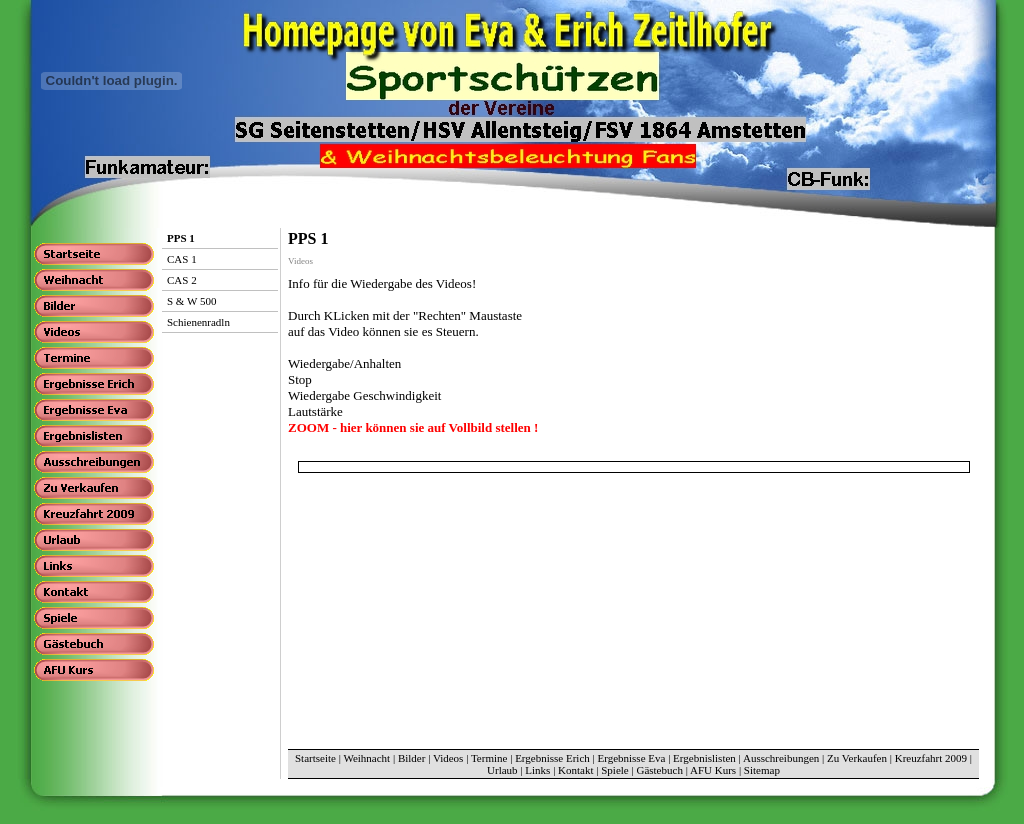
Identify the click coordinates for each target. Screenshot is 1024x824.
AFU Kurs (713, 770)
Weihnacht (366, 758)
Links (537, 770)
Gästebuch (659, 770)
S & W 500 (191, 301)
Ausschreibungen (781, 758)
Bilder (412, 758)
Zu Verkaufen (857, 758)
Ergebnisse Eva (631, 758)
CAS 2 (182, 280)
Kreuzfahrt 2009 (931, 758)
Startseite (315, 758)
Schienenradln (198, 322)
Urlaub (502, 770)
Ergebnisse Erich (552, 758)
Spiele (615, 770)
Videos (448, 758)
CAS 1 (182, 259)
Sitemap (762, 770)
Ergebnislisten (704, 758)
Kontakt (575, 770)
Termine (489, 758)
